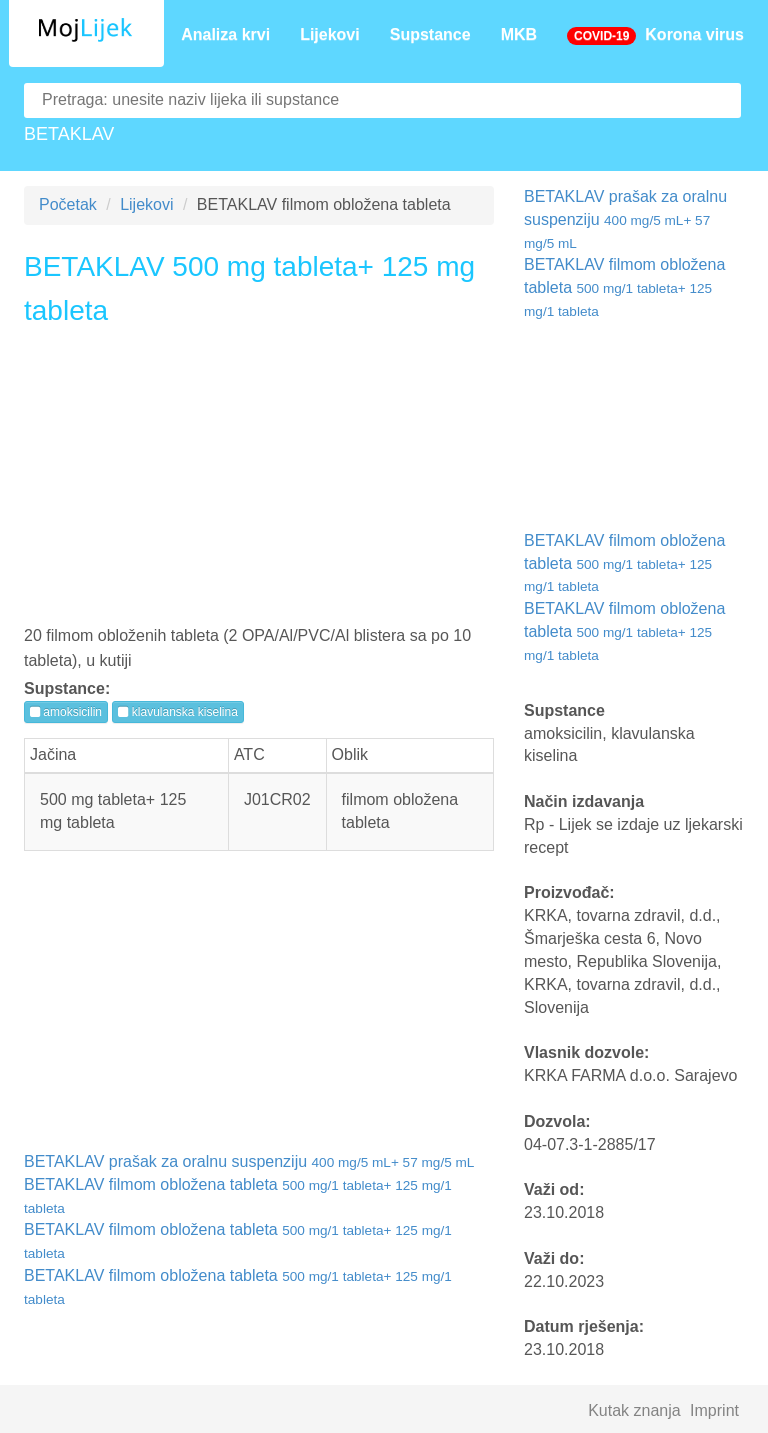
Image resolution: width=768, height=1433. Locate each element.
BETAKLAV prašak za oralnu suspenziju (249, 1161)
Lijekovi (330, 34)
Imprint (714, 1410)
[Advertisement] (259, 483)
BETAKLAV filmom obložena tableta (624, 287)
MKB (519, 34)
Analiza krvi (225, 34)
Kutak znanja (634, 1410)
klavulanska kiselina (177, 712)
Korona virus (655, 35)
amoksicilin (66, 712)
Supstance (430, 34)
